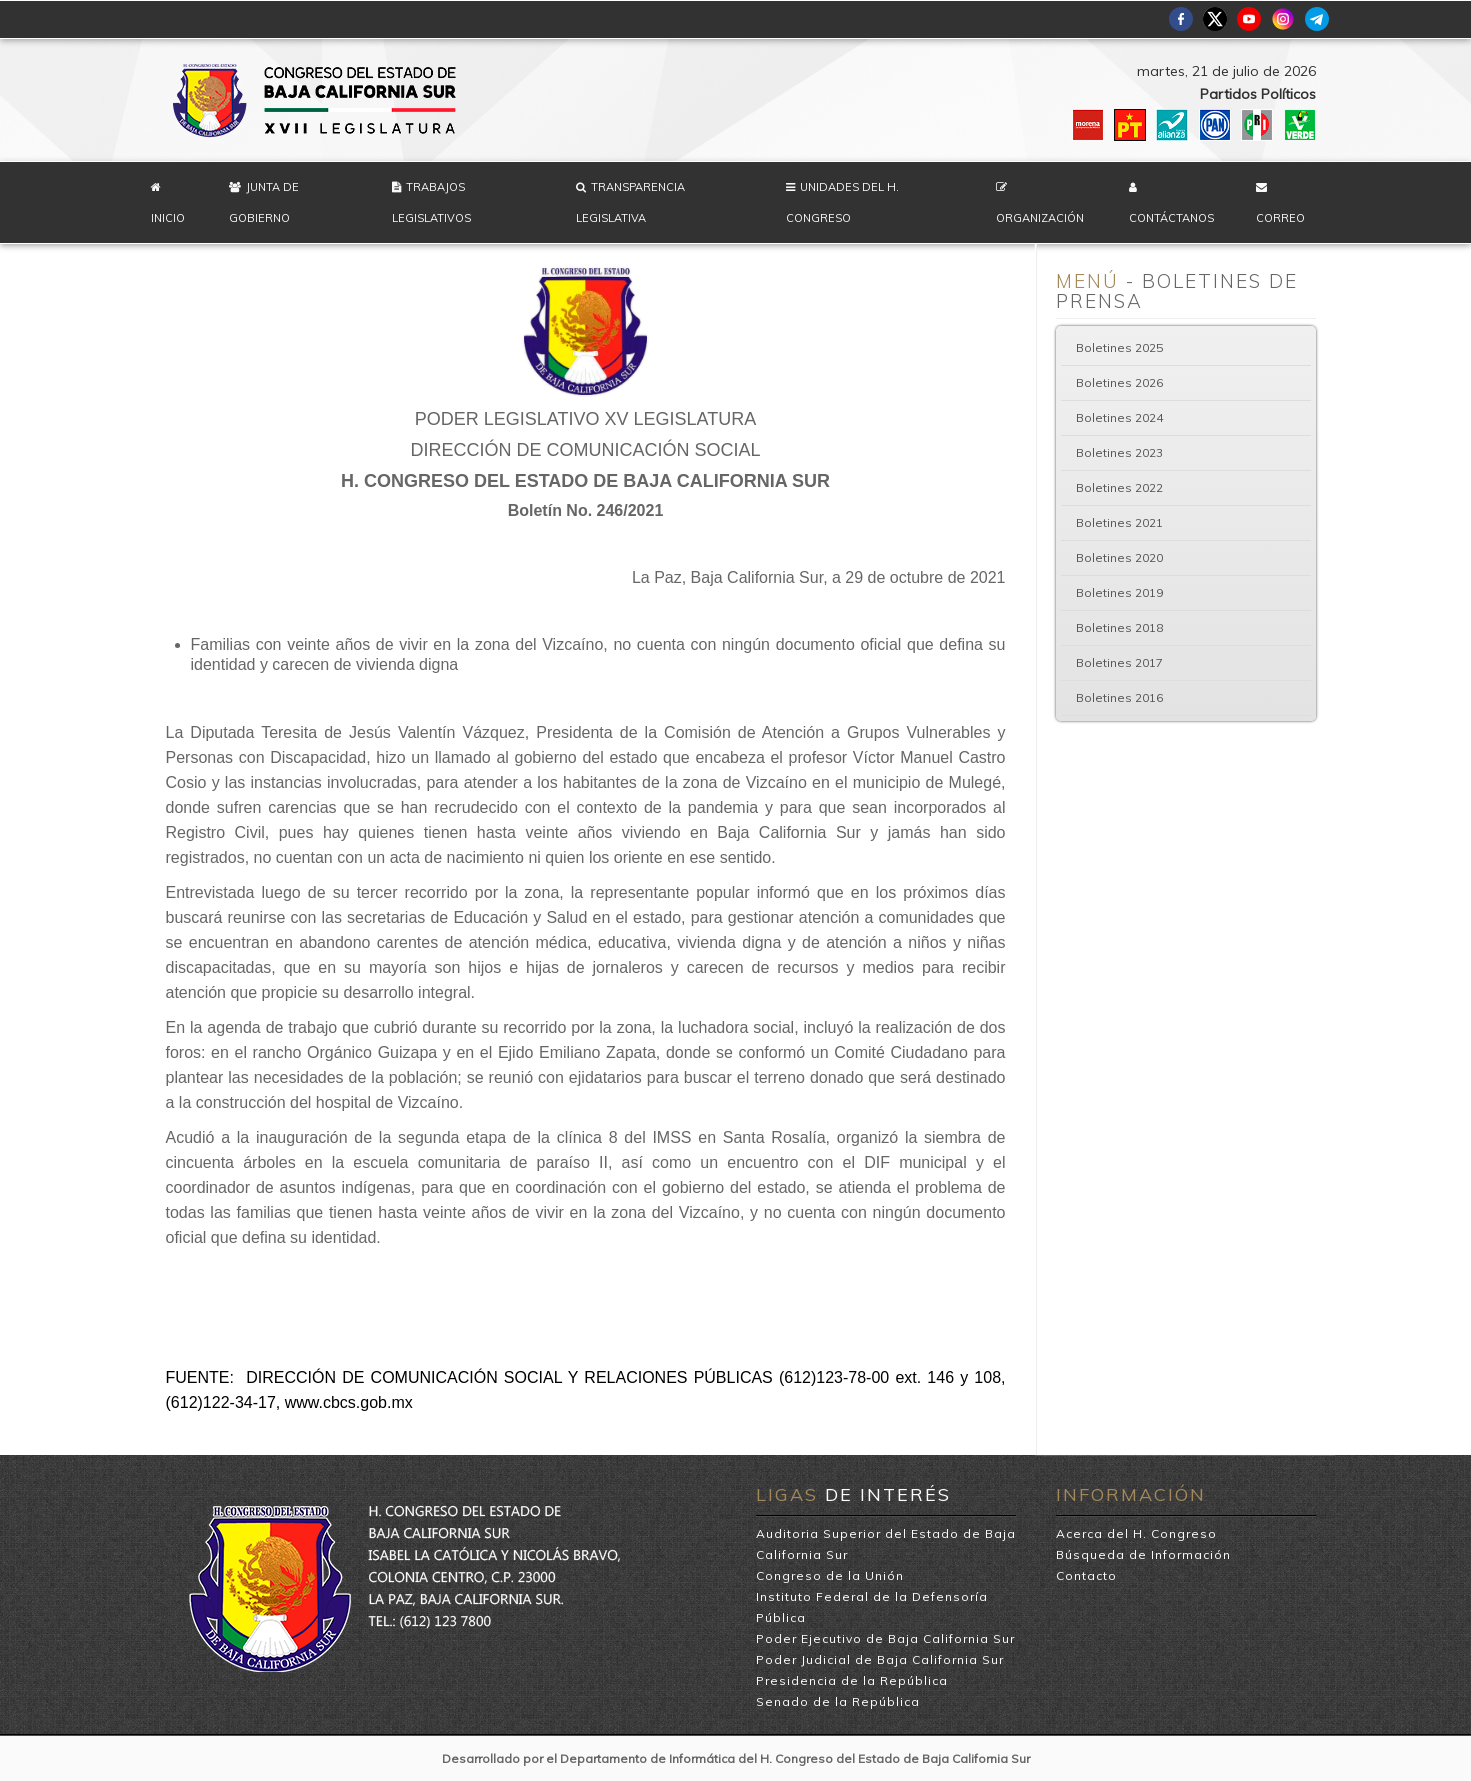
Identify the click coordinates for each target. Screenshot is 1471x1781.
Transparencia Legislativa (630, 202)
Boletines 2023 (1119, 452)
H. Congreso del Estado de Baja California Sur (316, 100)
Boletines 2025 (1119, 347)
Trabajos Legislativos (431, 202)
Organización (1040, 218)
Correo (1280, 218)
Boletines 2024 (1119, 417)
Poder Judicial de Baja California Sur (880, 1659)
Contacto (1086, 1575)
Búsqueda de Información (1143, 1554)
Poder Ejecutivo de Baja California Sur (885, 1638)
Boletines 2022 (1119, 487)
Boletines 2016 (1119, 697)
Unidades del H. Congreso (842, 202)
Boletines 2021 (1119, 522)
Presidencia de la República (852, 1680)
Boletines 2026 (1119, 382)
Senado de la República (838, 1701)
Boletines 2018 (1119, 627)
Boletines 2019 (1119, 592)
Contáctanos (1171, 218)
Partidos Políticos (1258, 94)
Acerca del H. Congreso (1136, 1533)
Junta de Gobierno (264, 202)
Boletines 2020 (1119, 557)
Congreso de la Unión (830, 1575)
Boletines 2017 (1119, 662)
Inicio (168, 218)
